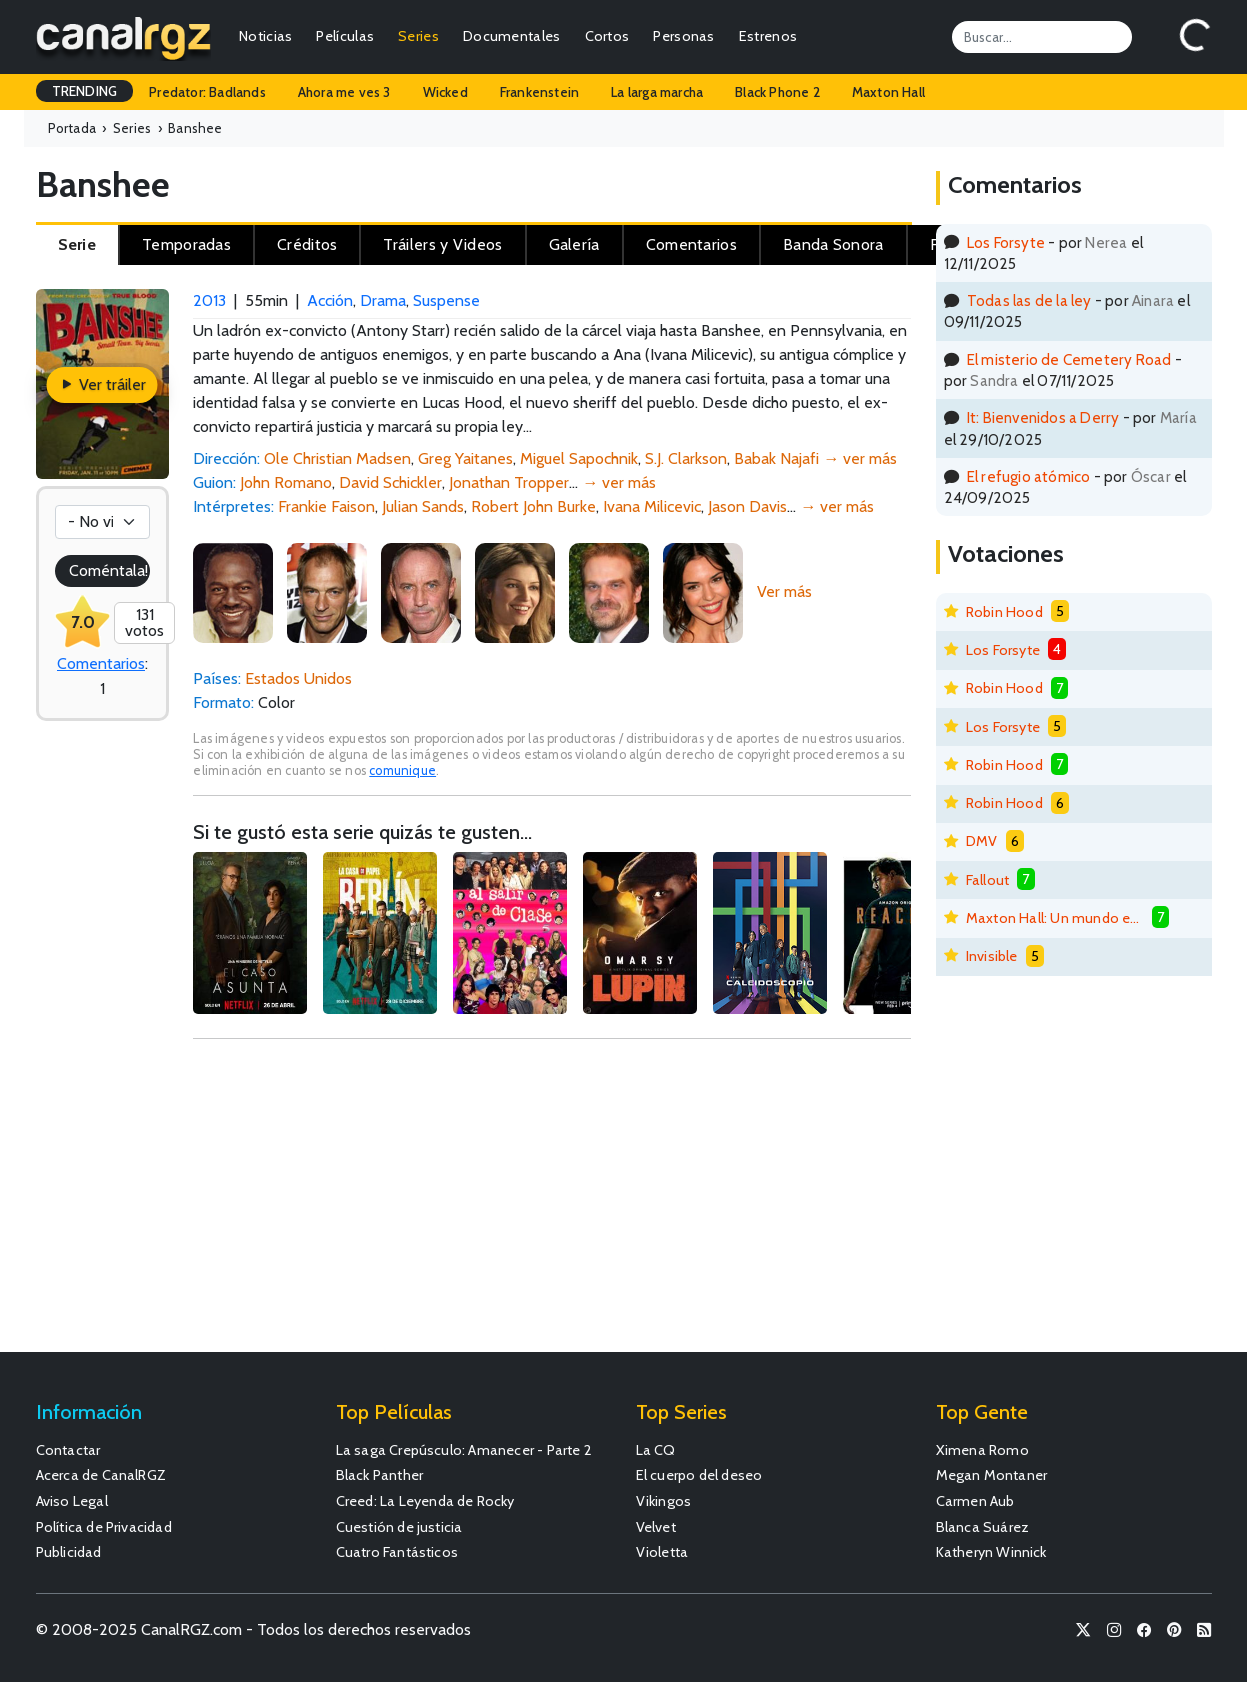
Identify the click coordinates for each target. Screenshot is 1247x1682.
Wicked (445, 92)
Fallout (987, 880)
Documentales (512, 36)
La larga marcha (657, 92)
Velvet (656, 1527)
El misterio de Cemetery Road (1069, 359)
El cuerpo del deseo (699, 1475)
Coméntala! (109, 570)
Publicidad (69, 1552)
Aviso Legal (72, 1501)
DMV (982, 841)
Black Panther (380, 1475)
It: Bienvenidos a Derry (1043, 417)
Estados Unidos (298, 678)
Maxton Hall (888, 92)
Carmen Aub (975, 1501)
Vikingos (664, 1501)
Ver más (784, 591)
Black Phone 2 (777, 92)
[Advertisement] (552, 1205)
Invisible (992, 956)
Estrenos (768, 36)
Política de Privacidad (104, 1527)
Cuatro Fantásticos (397, 1552)
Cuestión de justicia (399, 1527)
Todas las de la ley (1029, 300)
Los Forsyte (1006, 242)
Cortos (607, 36)
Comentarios (101, 663)
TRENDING (85, 91)
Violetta (662, 1552)
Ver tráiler (102, 384)
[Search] (1042, 37)
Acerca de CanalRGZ (101, 1475)
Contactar (68, 1450)
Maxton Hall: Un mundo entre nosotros (1055, 918)
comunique (402, 770)
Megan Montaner (992, 1475)
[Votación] (103, 522)
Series (418, 36)
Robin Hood (1004, 612)
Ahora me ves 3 (344, 92)
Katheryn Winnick (991, 1552)
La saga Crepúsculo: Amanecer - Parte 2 (464, 1450)
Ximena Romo (982, 1450)
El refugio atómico (1029, 476)
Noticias (265, 36)
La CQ (656, 1450)
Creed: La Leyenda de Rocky (425, 1501)
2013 (209, 300)
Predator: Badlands (207, 92)
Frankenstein (539, 92)
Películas (345, 36)
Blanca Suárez (983, 1527)
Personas (683, 36)
